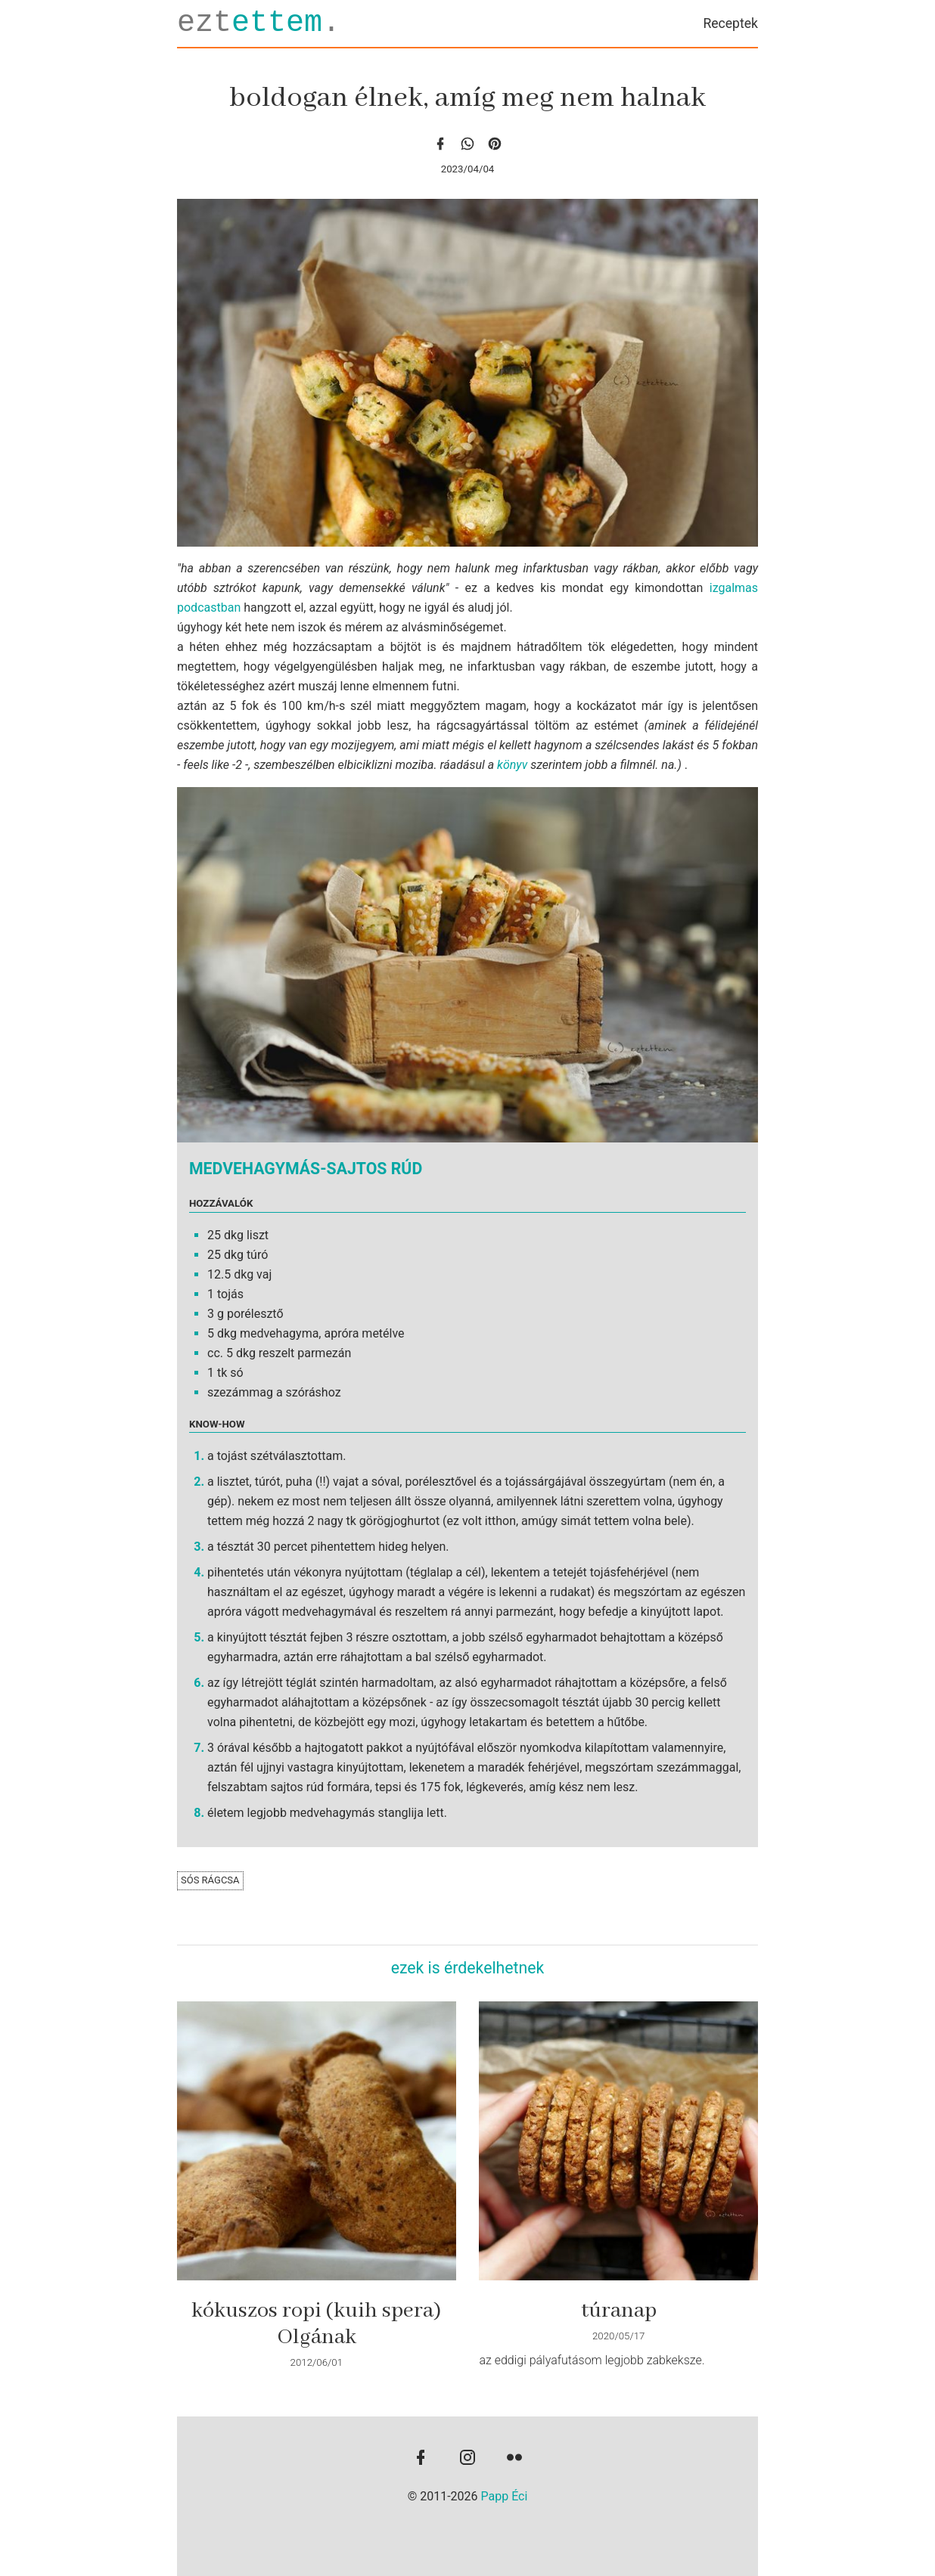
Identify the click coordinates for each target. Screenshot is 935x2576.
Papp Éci (504, 2496)
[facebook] (440, 143)
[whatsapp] (467, 143)
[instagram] (467, 2459)
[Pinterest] (494, 143)
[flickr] (514, 2459)
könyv (512, 765)
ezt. (258, 23)
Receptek (730, 23)
